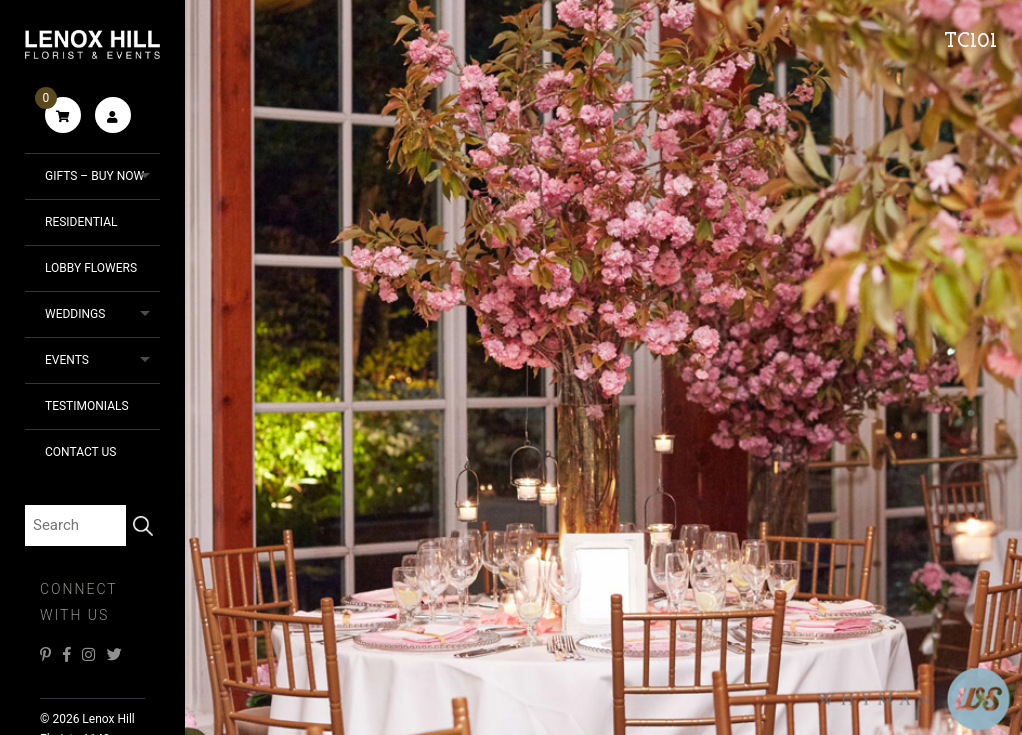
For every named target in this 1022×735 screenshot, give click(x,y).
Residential (81, 222)
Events (67, 360)
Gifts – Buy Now (94, 176)
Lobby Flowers (91, 268)
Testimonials (87, 406)
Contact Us (80, 452)
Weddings (75, 314)
